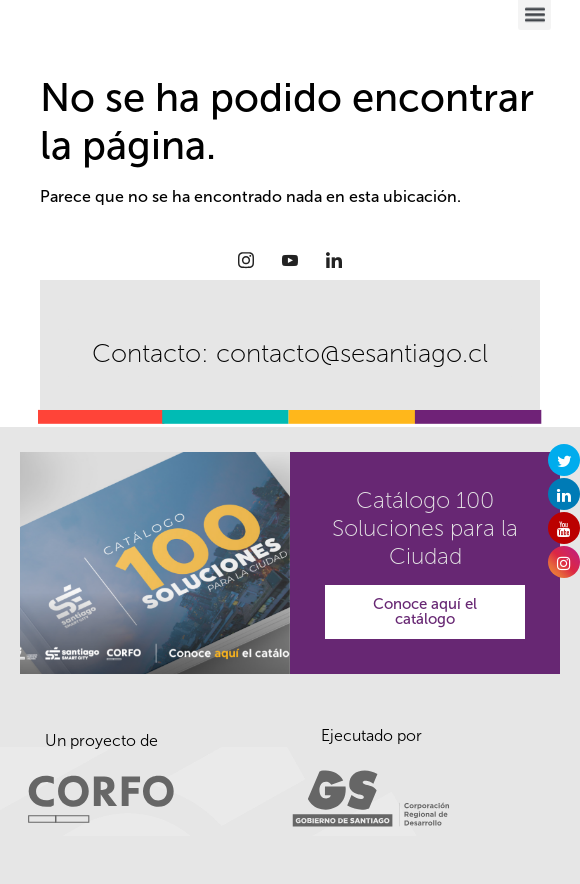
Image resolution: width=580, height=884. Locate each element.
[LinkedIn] (334, 260)
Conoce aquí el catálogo (425, 611)
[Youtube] (290, 260)
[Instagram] (246, 260)
